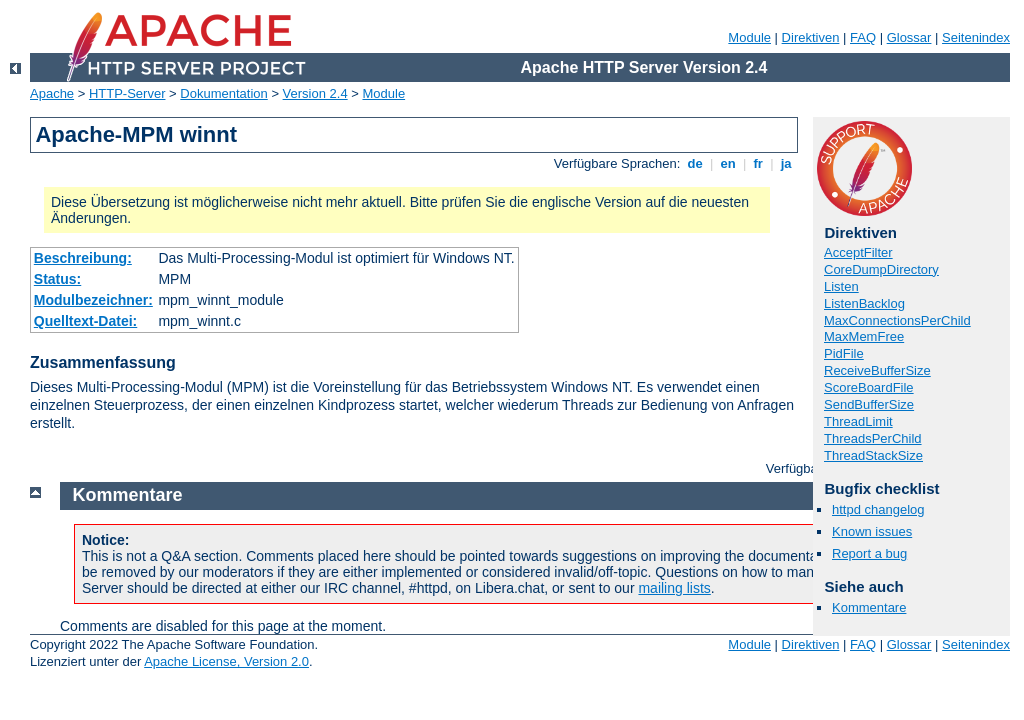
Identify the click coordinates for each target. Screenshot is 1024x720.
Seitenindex (976, 37)
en (728, 163)
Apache (52, 93)
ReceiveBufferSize (877, 370)
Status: (57, 279)
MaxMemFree (864, 336)
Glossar (909, 37)
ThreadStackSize (873, 455)
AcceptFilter (858, 252)
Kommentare (869, 607)
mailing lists (674, 588)
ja (786, 163)
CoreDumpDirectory (881, 269)
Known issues (872, 531)
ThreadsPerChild (873, 438)
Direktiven (811, 37)
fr (758, 163)
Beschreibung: (83, 258)
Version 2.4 (315, 93)
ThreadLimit (858, 421)
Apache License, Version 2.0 (226, 661)
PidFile (844, 353)
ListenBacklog (864, 303)
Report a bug (869, 553)
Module (749, 37)
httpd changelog (878, 509)
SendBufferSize (869, 404)
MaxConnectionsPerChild (897, 320)
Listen (841, 286)
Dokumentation (223, 93)
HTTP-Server (127, 93)
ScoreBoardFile (869, 387)
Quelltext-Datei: (85, 321)
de (695, 163)
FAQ (863, 37)
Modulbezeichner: (93, 300)
